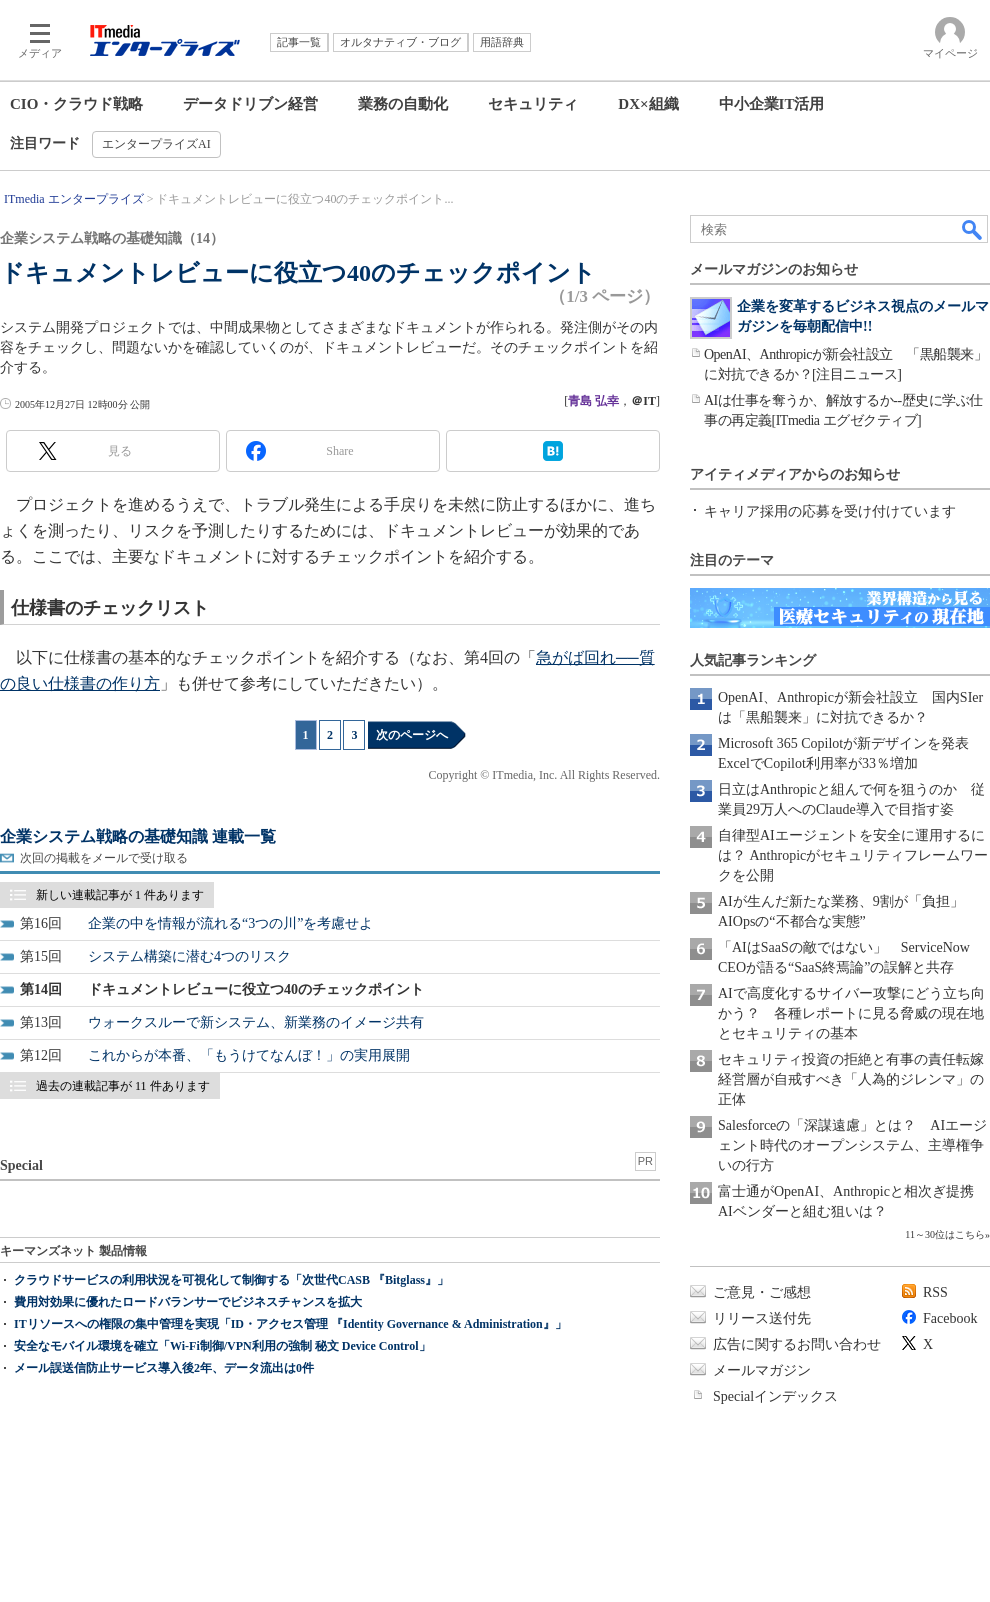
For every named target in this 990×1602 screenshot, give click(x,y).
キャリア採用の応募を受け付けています (830, 511)
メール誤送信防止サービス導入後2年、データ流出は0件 (164, 1368)
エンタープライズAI (156, 144)
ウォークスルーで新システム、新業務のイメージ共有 (256, 1022)
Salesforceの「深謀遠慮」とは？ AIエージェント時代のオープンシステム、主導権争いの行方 (852, 1145)
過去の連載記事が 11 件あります (123, 1086)
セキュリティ (533, 104)
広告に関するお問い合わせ (797, 1344)
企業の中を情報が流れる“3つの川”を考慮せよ (230, 923)
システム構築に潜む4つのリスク (189, 956)
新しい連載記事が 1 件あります (120, 895)
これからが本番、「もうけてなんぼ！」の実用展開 (249, 1055)
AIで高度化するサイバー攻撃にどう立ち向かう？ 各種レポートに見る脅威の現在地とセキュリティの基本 (851, 1013)
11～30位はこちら (945, 1234)
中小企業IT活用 (772, 104)
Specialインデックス (775, 1396)
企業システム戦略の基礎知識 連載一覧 (138, 836)
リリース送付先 (762, 1318)
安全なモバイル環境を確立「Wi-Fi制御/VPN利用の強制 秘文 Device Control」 (222, 1346)
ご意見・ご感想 (762, 1292)
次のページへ (412, 735)
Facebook (950, 1318)
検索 (973, 229)
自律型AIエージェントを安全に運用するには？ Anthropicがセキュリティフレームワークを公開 (853, 855)
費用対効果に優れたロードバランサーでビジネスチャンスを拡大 (188, 1302)
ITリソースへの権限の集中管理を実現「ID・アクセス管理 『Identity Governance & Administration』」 (290, 1324)
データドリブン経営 (250, 104)
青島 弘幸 (593, 401)
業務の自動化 (403, 104)
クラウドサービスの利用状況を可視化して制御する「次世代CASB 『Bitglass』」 (231, 1280)
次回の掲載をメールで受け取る (104, 858)
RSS (935, 1292)
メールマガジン (762, 1370)
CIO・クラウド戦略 (76, 104)
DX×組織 (648, 104)
